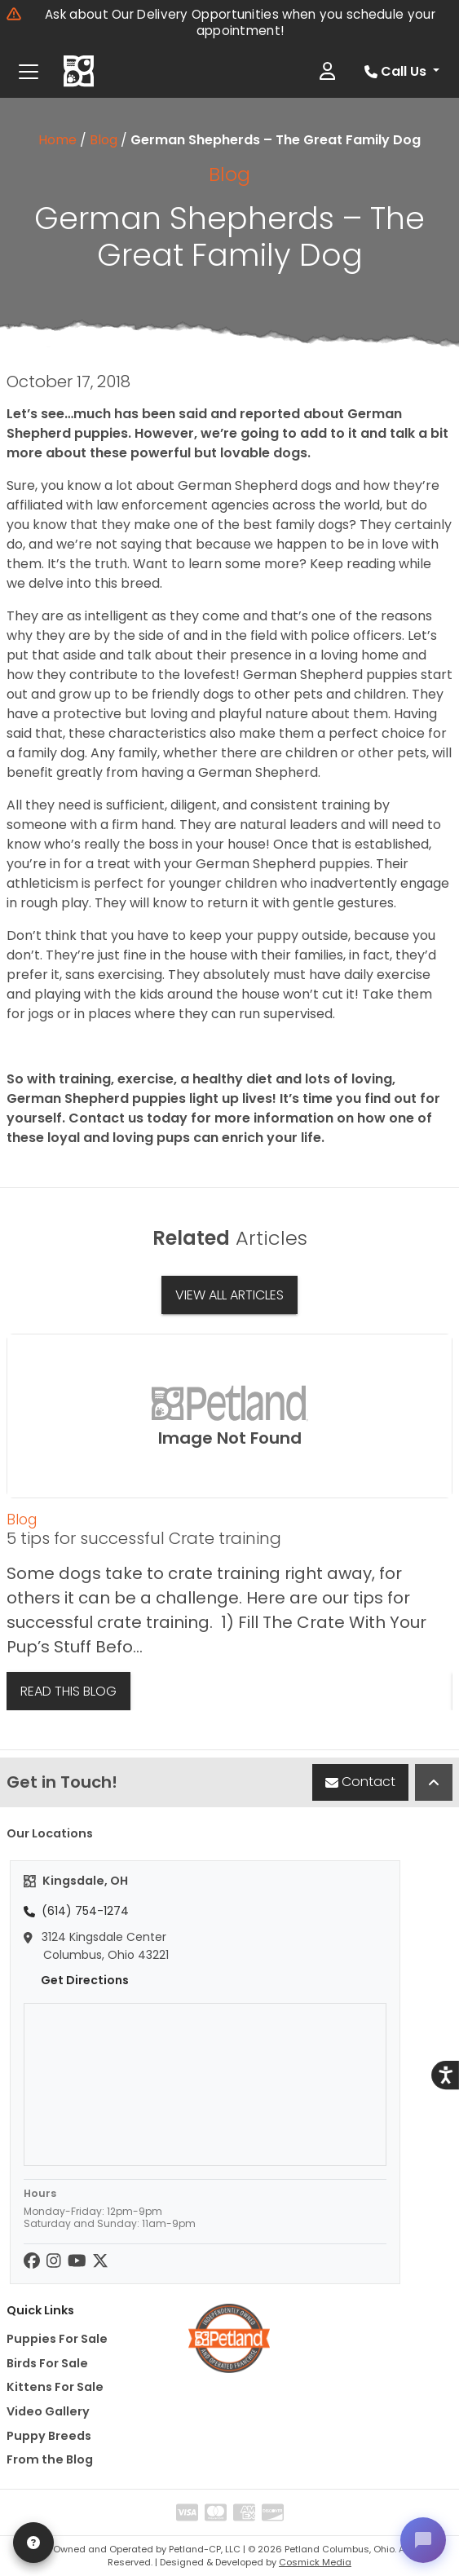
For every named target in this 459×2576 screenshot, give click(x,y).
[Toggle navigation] (29, 71)
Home (57, 139)
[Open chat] (423, 2540)
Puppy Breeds (49, 2436)
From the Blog (50, 2459)
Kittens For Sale (55, 2387)
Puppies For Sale (57, 2339)
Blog (103, 139)
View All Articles (229, 1295)
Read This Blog (68, 1691)
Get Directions (76, 1980)
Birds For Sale (47, 2363)
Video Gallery (48, 2411)
